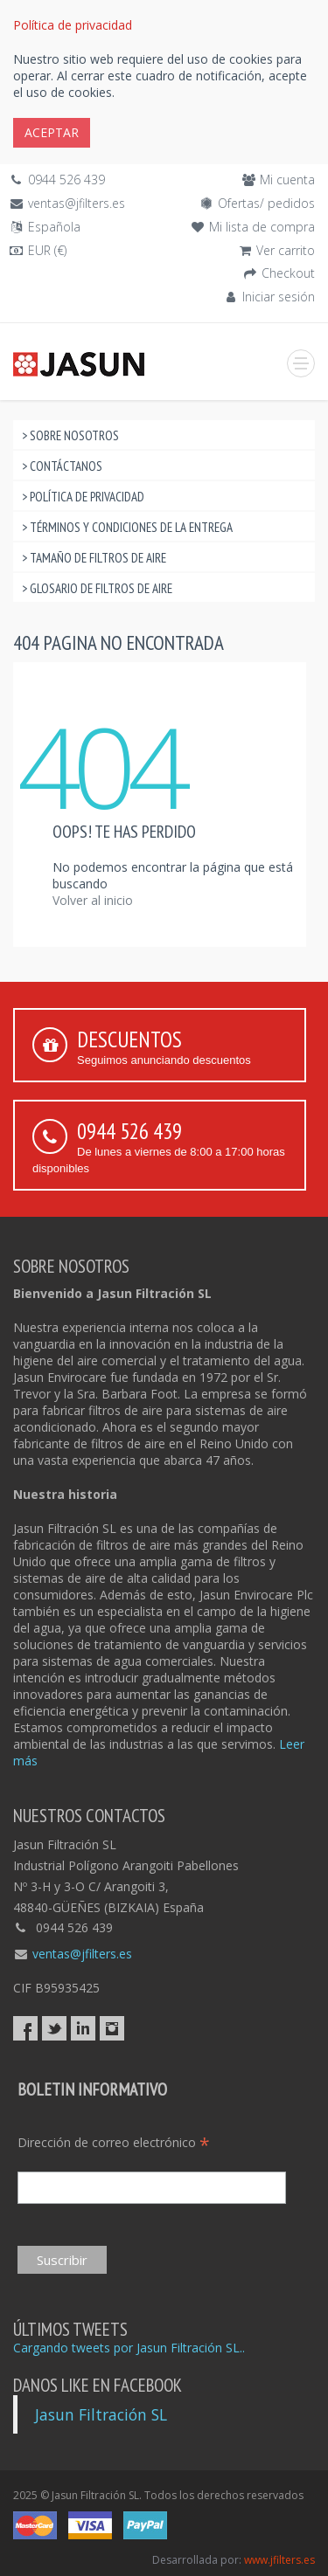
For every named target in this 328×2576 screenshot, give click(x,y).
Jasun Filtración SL (101, 2414)
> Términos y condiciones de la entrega (127, 527)
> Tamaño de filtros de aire (94, 557)
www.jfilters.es (279, 2559)
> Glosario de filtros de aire (97, 588)
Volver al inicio (92, 900)
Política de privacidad (72, 25)
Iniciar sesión (278, 296)
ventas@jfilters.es (76, 203)
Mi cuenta (287, 179)
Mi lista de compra (262, 226)
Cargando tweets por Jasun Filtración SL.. (129, 2347)
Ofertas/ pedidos (266, 203)
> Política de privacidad (83, 496)
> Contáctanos (62, 466)
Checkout (288, 273)
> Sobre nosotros (70, 435)
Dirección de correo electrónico (113, 2142)
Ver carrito (285, 250)
